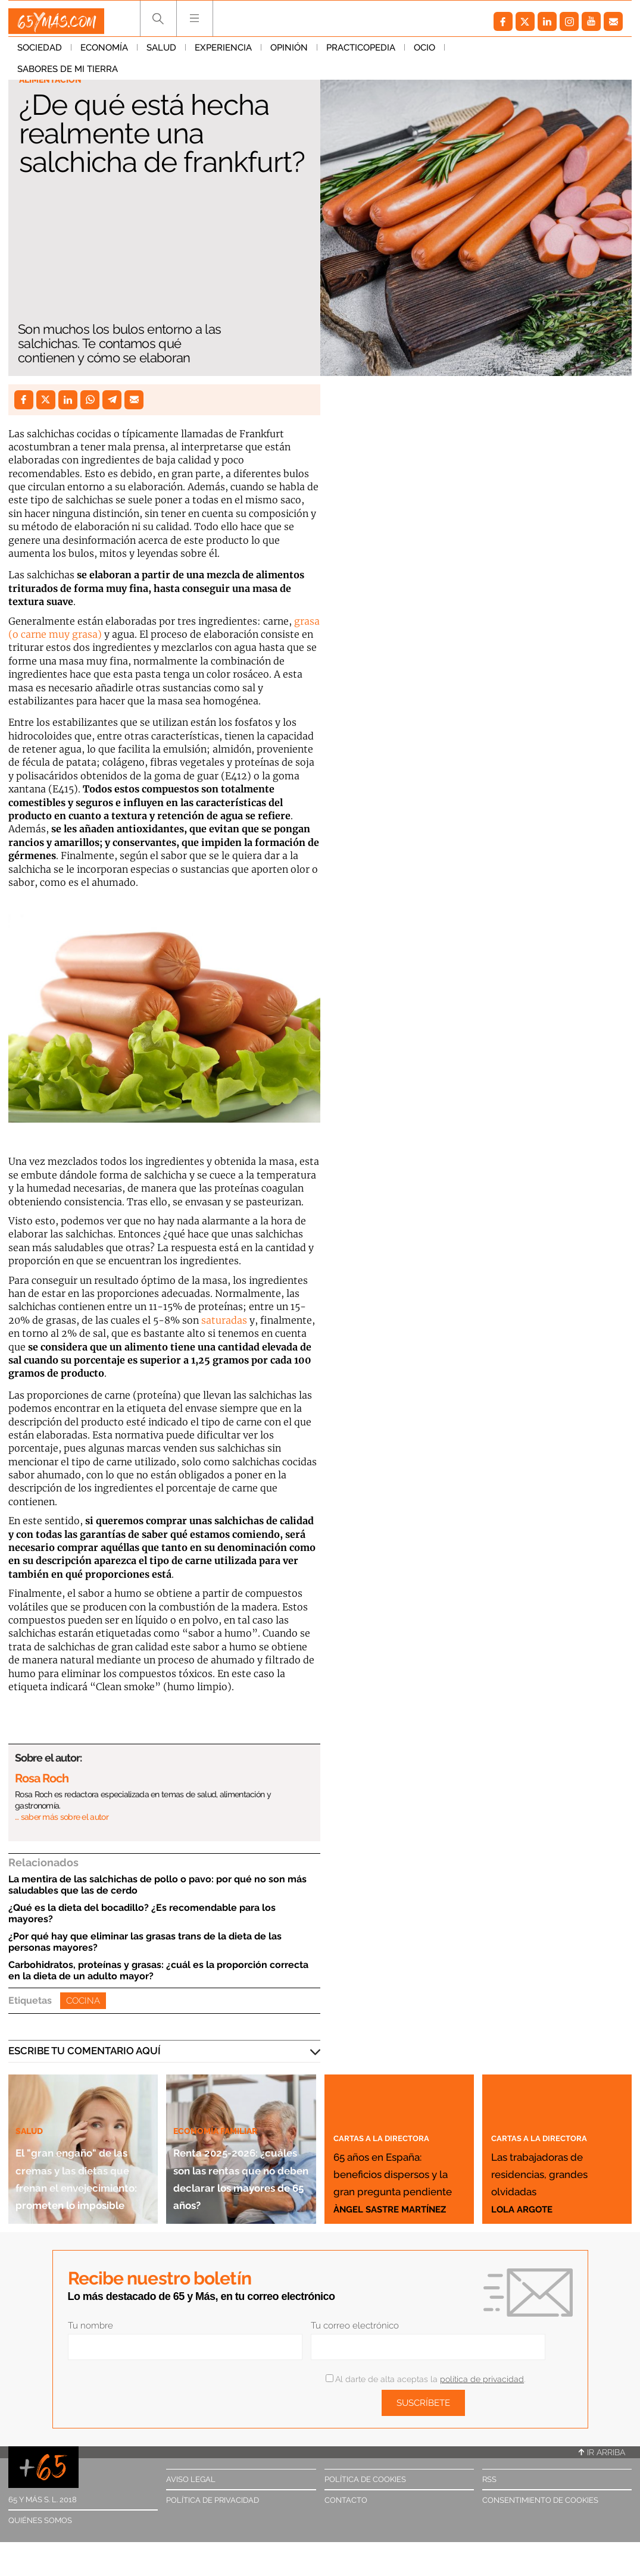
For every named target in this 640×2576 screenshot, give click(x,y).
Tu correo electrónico (355, 2325)
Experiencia (223, 53)
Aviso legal (191, 2479)
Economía (104, 53)
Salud (161, 53)
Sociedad (39, 53)
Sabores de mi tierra (504, 53)
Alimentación (57, 81)
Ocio (424, 53)
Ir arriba (602, 2452)
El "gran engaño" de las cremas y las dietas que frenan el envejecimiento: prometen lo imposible (80, 2141)
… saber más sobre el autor (61, 1817)
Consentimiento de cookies (540, 2500)
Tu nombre (90, 2325)
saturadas (224, 1320)
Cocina (83, 2000)
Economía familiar (224, 2077)
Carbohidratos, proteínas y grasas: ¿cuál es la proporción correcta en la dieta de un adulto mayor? (158, 1970)
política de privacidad (482, 2379)
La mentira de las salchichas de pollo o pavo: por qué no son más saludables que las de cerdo (157, 1884)
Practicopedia (360, 53)
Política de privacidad (212, 2500)
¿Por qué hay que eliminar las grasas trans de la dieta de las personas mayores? (145, 1942)
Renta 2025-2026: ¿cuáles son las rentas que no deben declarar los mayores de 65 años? (233, 2150)
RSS (489, 2479)
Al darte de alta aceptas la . (425, 2379)
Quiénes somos (40, 2520)
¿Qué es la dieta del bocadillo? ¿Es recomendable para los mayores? (142, 1913)
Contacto (345, 2500)
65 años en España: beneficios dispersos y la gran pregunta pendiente (390, 2146)
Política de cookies (365, 2479)
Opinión (289, 53)
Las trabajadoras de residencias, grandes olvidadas (554, 2154)
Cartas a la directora (393, 2085)
